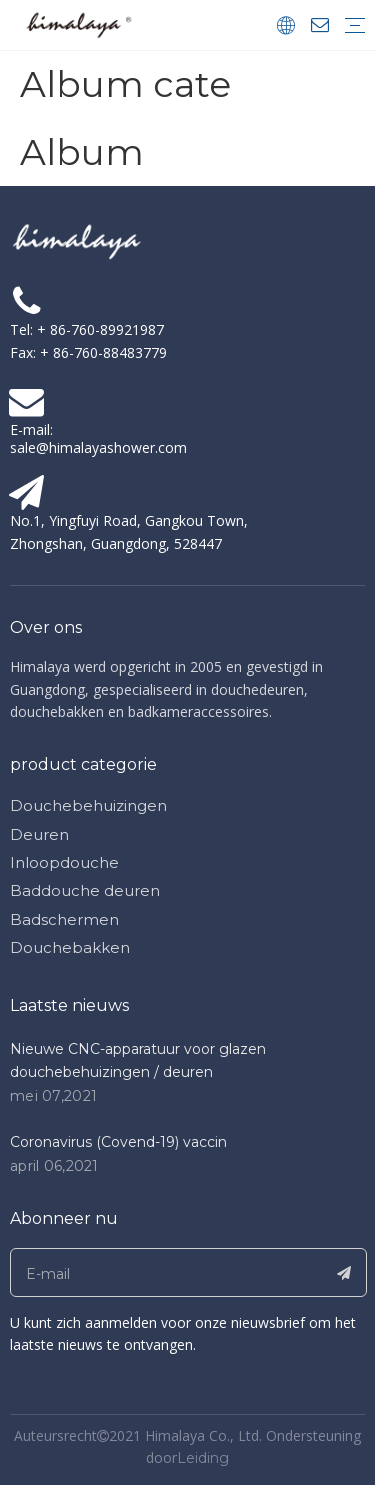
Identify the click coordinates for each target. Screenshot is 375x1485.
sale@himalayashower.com (98, 447)
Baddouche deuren (85, 890)
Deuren (39, 834)
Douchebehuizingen (88, 805)
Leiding (203, 1458)
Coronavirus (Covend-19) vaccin (118, 1142)
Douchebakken (70, 947)
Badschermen (64, 919)
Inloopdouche (64, 862)
